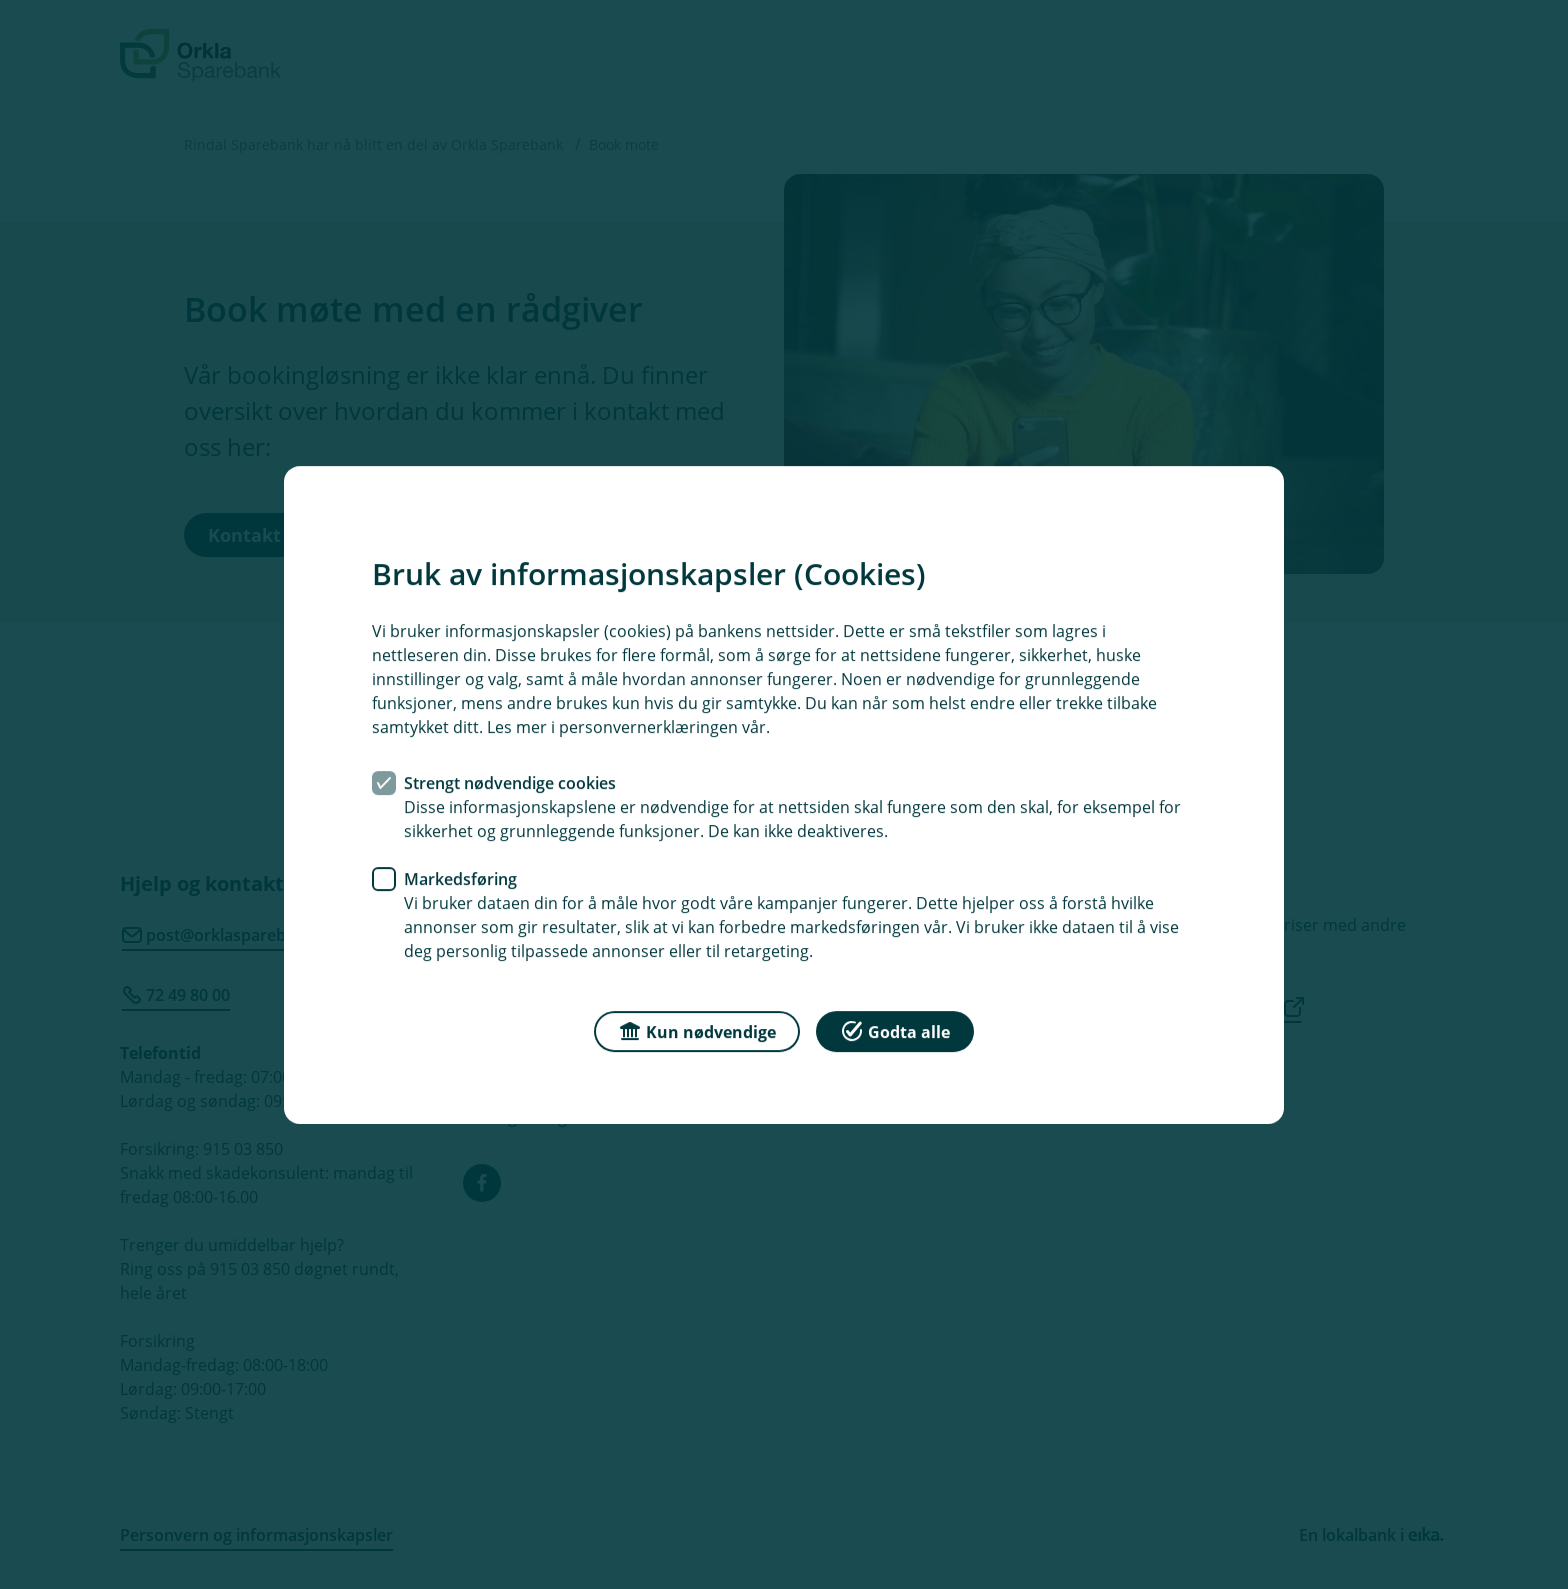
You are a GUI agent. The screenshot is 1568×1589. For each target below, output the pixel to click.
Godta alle (895, 1029)
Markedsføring (460, 878)
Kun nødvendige (697, 1029)
